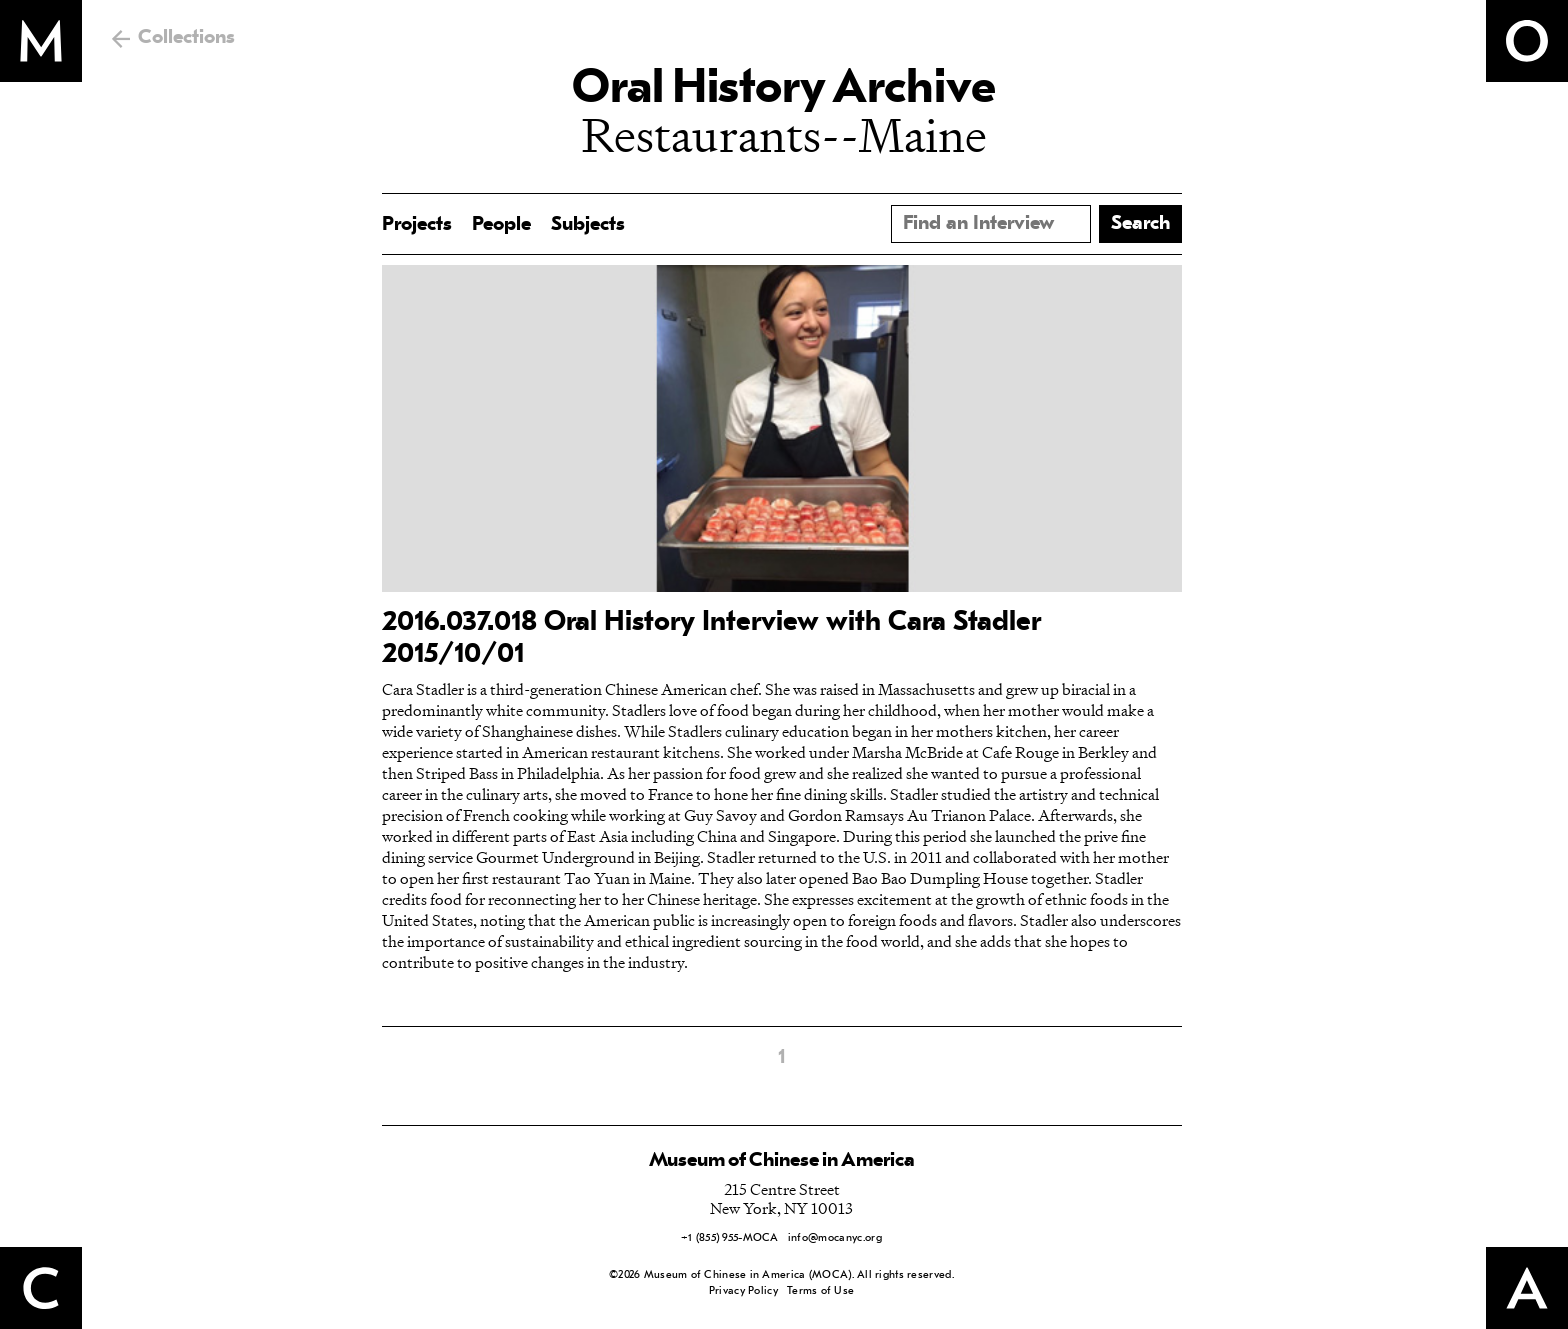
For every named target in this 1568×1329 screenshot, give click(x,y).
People (501, 225)
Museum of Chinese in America (782, 1161)
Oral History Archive (784, 90)
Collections (186, 38)
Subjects (588, 225)
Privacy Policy (743, 1291)
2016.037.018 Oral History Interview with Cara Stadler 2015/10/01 (711, 639)
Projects (417, 225)
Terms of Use (820, 1291)
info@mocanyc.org (835, 1238)
